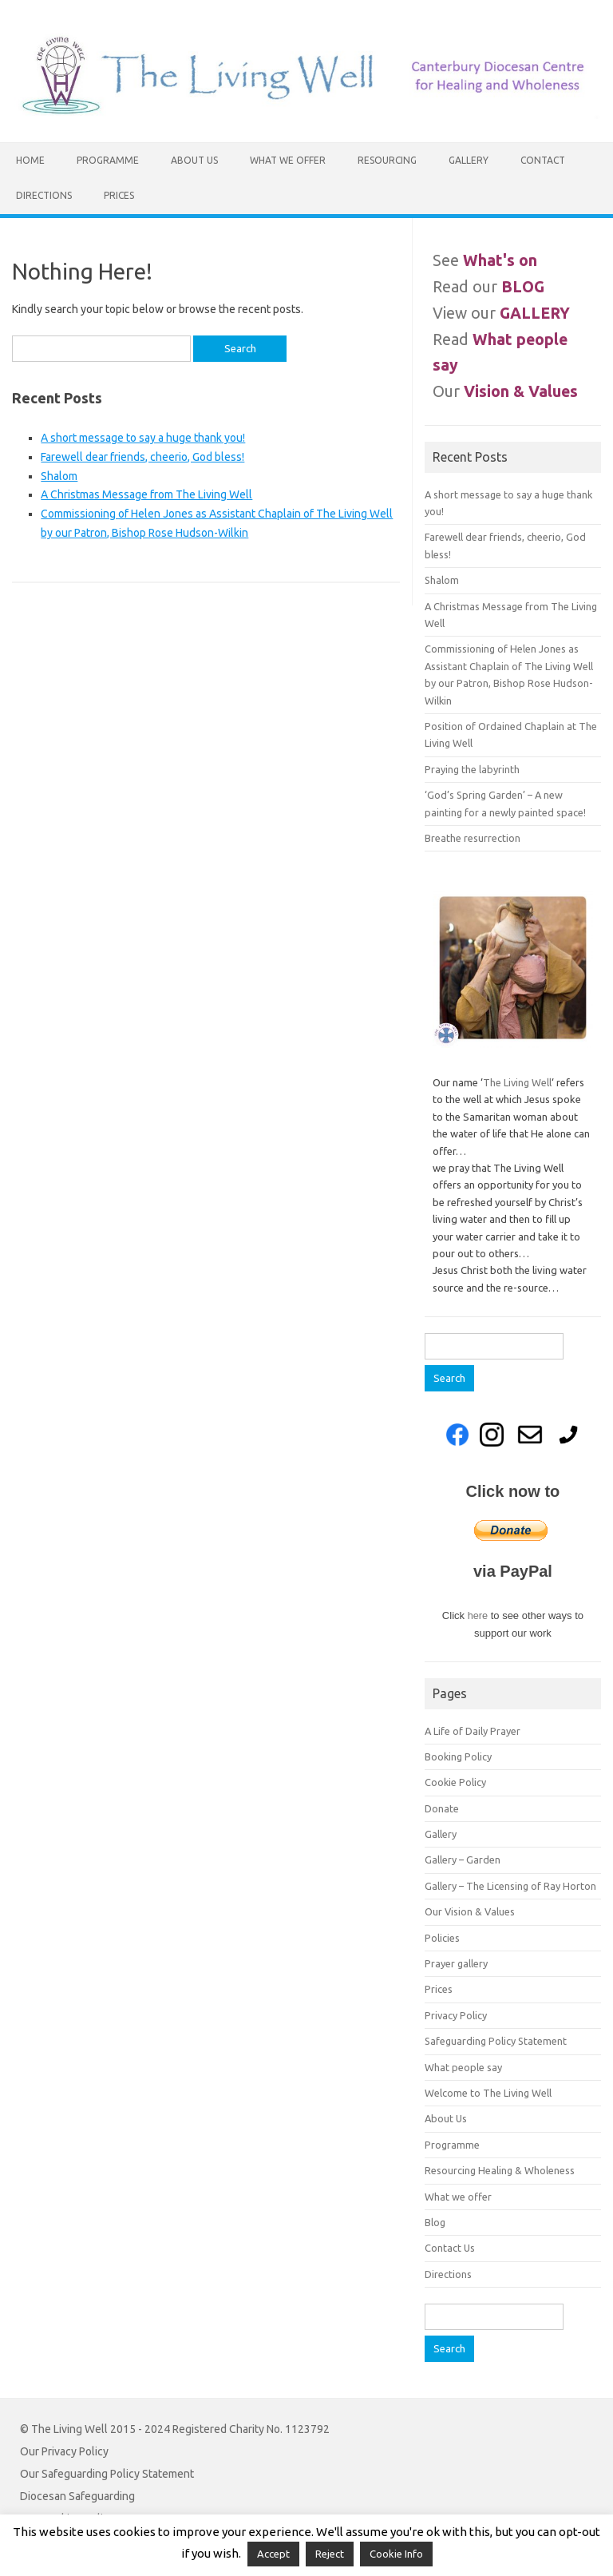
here (479, 1615)
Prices (119, 195)
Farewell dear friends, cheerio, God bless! (142, 457)
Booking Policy (458, 1756)
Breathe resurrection (472, 837)
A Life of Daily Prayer (472, 1731)
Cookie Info (396, 2553)
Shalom (59, 476)
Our (505, 391)
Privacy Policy (456, 2015)
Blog (435, 2222)
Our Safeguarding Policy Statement (107, 2473)
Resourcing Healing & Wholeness (500, 2170)
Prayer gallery (456, 1963)
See (485, 260)
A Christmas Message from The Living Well (146, 494)
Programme (108, 160)
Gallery (468, 160)
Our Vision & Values (470, 1911)
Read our (488, 287)
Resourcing (387, 160)
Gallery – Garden (462, 1859)
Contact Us (450, 2247)
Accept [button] (273, 2553)
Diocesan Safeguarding (77, 2496)
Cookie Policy (455, 1782)
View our (501, 313)
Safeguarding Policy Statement (496, 2040)
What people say (463, 2067)
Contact (542, 160)
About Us (194, 160)
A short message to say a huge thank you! (143, 437)
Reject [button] (329, 2553)
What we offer (288, 160)
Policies (442, 1937)
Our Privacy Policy (64, 2451)
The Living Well (517, 1082)
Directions (44, 195)
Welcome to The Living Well (488, 2092)
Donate (442, 1808)
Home (30, 160)
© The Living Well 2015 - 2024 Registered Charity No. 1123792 (175, 2429)
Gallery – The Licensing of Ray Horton (510, 1885)
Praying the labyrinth (472, 769)
